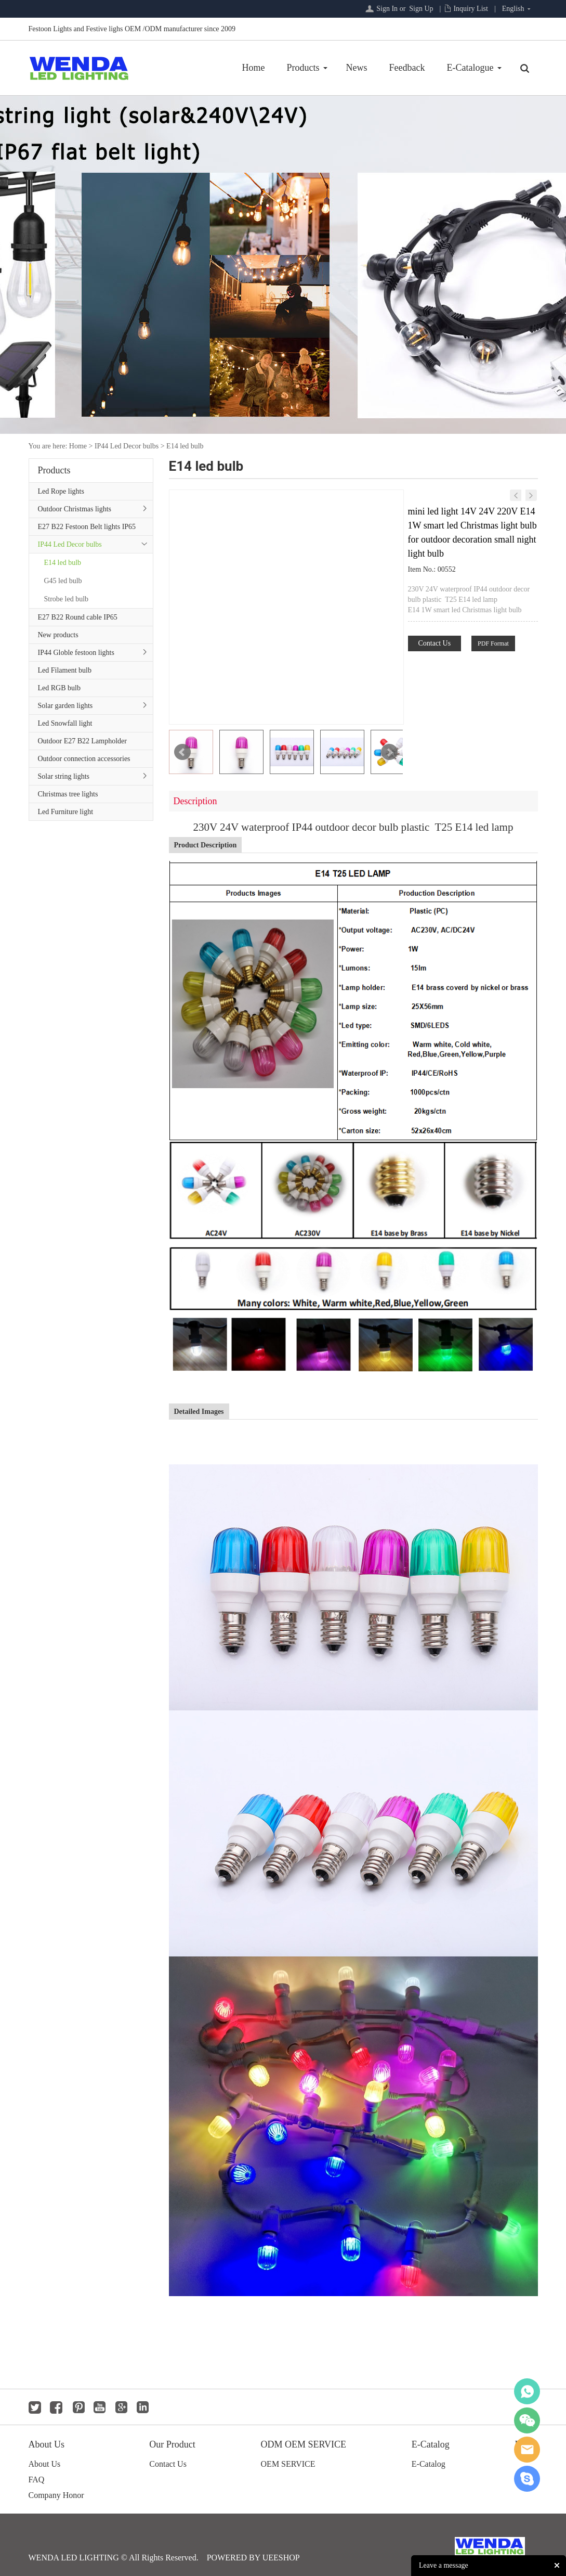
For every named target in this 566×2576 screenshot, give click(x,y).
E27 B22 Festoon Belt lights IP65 (87, 527)
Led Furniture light (66, 812)
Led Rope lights (61, 491)
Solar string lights (64, 776)
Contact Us (434, 643)
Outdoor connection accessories (84, 759)
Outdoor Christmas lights (75, 509)
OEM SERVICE (288, 2463)
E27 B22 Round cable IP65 (77, 617)
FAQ (37, 2479)
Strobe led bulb (66, 599)
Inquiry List (470, 8)
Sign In (387, 8)
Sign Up (421, 8)
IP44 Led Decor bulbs (127, 446)
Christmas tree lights (68, 794)
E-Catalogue (470, 67)
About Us (45, 2463)
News (356, 67)
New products (58, 635)
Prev (182, 752)
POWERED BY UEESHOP (253, 2557)
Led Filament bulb (64, 670)
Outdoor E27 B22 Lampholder (82, 741)
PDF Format (493, 643)
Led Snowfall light (65, 723)
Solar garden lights (65, 706)
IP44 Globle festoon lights (76, 652)
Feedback (407, 67)
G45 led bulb (63, 581)
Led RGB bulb (59, 688)
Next (389, 752)
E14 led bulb (185, 446)
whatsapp (527, 2391)
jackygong (527, 2450)
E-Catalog (428, 2463)
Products (303, 67)
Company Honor (56, 2495)
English (513, 8)
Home (253, 67)
